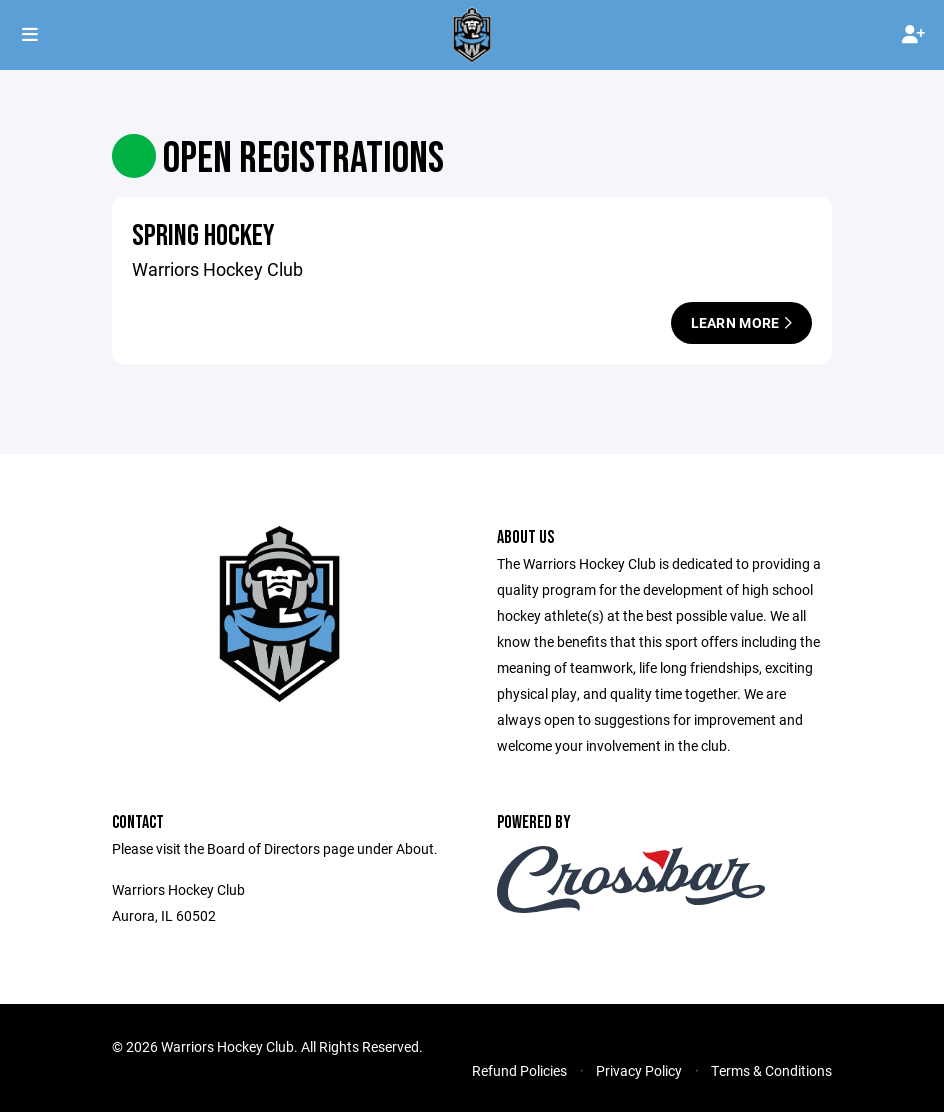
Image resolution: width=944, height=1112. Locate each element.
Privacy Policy (639, 1070)
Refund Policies (519, 1070)
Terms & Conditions (771, 1070)
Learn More (741, 322)
